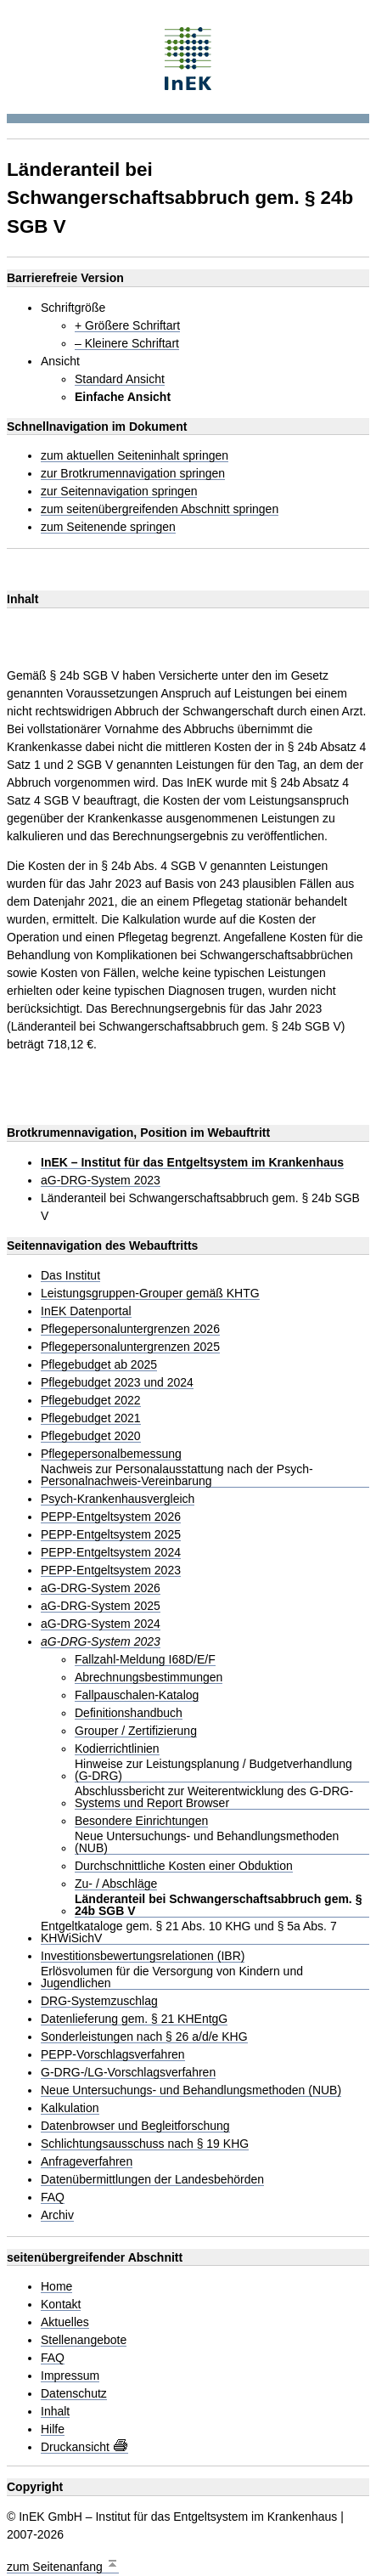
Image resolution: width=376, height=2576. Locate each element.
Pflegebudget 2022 (91, 1400)
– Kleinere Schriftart (127, 343)
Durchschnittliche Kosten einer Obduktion (184, 1866)
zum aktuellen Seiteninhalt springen (134, 455)
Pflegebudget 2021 (91, 1418)
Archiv (57, 2215)
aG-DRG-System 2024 (100, 1624)
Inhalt (55, 2411)
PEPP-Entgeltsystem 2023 (111, 1570)
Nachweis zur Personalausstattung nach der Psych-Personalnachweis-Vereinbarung (177, 1475)
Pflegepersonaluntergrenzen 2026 (130, 1329)
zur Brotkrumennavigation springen (133, 473)
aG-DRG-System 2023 (100, 1180)
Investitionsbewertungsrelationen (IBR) (142, 1956)
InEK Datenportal (86, 1311)
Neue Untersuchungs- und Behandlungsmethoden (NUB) (207, 1842)
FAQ (53, 2197)
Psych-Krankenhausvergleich (117, 1499)
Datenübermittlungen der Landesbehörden (152, 2179)
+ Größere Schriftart (127, 325)
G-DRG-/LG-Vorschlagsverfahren (128, 2072)
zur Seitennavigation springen (119, 491)
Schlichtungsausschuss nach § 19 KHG (145, 2144)
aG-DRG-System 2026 (100, 1588)
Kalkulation (70, 2108)
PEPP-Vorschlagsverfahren (113, 2054)
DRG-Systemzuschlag (99, 2001)
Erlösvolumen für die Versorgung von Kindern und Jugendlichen (172, 1977)
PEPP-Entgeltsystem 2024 (111, 1552)
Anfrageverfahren (86, 2161)
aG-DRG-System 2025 (100, 1606)
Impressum (70, 2376)
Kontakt (61, 2304)
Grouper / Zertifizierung (136, 1731)
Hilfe (53, 2429)
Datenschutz (74, 2393)
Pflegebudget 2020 (91, 1436)
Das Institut (70, 1275)
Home (56, 2286)
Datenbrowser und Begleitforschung (135, 2126)
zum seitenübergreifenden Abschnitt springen (159, 509)
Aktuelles (65, 2322)
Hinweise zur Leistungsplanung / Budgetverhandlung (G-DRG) (213, 1770)
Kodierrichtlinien (117, 1749)
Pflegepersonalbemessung (111, 1454)
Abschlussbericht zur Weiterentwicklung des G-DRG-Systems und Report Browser (214, 1797)
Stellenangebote (83, 2340)
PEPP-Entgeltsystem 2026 (111, 1517)
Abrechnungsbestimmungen (148, 1677)
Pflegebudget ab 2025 (99, 1365)
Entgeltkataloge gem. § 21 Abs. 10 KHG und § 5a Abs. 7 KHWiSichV (189, 1932)
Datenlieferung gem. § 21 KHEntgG (134, 2019)
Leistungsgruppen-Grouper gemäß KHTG (150, 1293)
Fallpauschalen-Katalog (137, 1695)
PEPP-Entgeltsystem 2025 (111, 1534)
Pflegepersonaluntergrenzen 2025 (130, 1347)
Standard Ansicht (120, 379)
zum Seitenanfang (63, 2564)
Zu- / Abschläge (116, 1884)
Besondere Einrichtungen (141, 1821)
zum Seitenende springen (108, 527)
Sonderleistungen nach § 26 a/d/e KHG (144, 2037)
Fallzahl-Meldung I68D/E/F (145, 1659)
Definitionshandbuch (128, 1713)
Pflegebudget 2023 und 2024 (117, 1382)
